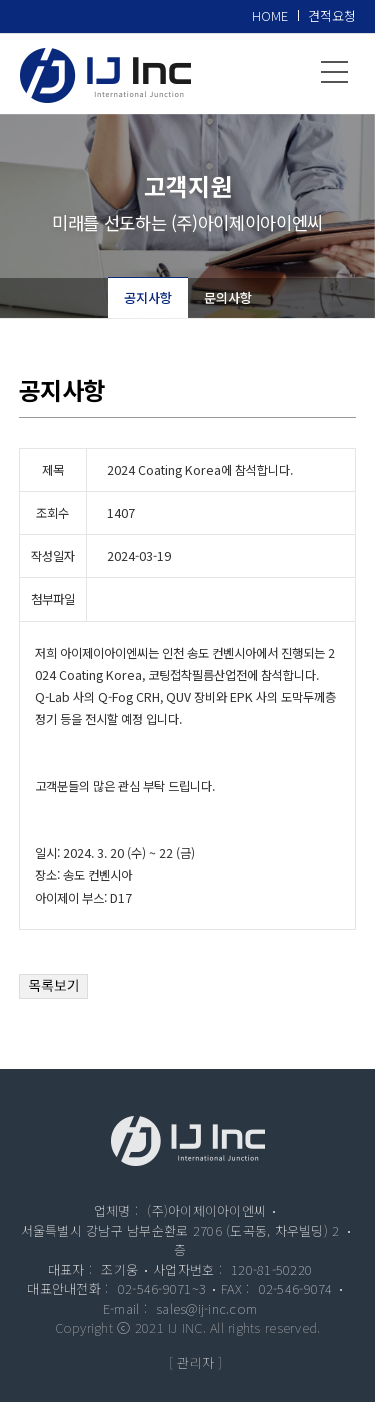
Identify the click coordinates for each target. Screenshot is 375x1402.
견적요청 (332, 15)
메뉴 (335, 72)
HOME (270, 15)
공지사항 (148, 297)
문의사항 (228, 297)
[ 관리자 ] (196, 1362)
